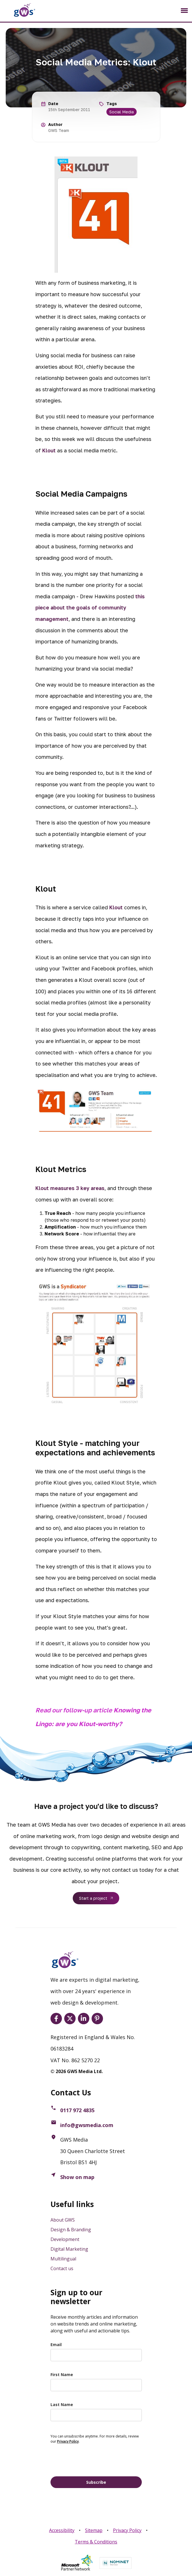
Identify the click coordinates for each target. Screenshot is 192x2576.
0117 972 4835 (77, 2110)
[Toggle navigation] (184, 11)
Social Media (121, 111)
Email (56, 2344)
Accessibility (61, 2530)
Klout (49, 450)
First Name (61, 2374)
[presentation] (93, 2459)
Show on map (77, 2177)
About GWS (62, 2220)
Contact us (61, 2268)
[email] (96, 2355)
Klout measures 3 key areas (69, 1188)
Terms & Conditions (96, 2542)
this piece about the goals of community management (90, 607)
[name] (96, 2385)
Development (64, 2239)
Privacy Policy (127, 2530)
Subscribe (96, 2482)
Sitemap (93, 2530)
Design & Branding (70, 2229)
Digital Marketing (69, 2249)
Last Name (61, 2404)
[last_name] (96, 2415)
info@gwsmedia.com (86, 2125)
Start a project (93, 1898)
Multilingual (63, 2259)
